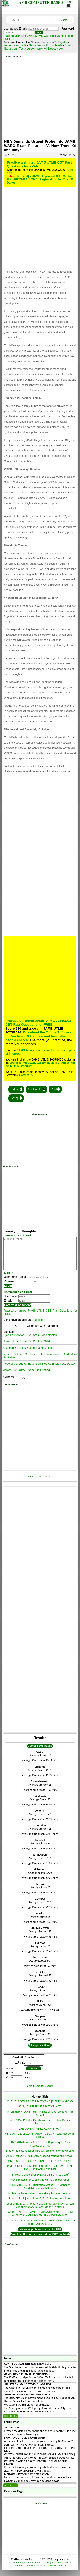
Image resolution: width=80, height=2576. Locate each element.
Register (62, 42)
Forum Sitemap (36, 2571)
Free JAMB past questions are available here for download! (40, 2157)
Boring (16, 1098)
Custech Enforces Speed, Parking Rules (28, 1354)
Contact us (26, 1075)
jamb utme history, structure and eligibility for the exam (40, 2199)
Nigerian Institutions (40, 1483)
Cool (55, 1089)
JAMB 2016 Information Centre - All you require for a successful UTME (40, 2150)
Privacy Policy (17, 2568)
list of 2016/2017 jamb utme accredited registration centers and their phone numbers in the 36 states (40, 2211)
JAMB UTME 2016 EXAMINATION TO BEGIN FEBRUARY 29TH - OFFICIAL (40, 2141)
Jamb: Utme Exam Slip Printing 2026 (26, 1347)
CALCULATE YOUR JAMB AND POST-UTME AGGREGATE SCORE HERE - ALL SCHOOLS (40, 2228)
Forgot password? (15, 45)
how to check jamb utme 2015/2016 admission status (40, 2204)
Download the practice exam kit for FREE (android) (40, 2240)
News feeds (36, 45)
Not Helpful (36, 1089)
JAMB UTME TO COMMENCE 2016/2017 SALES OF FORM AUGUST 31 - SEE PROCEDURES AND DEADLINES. (40, 2220)
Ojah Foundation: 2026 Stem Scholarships (30, 1341)
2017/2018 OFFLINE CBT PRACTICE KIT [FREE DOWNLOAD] (40, 2107)
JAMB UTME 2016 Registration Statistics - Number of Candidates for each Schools (40, 2192)
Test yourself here (30, 48)
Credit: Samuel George (40, 2092)
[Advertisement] (40, 97)
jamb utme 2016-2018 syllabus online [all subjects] (40, 2181)
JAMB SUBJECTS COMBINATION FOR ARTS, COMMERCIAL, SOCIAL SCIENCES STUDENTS (40, 2174)
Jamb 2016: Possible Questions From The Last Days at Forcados (40, 2128)
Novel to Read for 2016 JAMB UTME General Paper (40, 2186)
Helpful (16, 1089)
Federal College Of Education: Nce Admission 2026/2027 (39, 1370)
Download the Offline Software (47, 1032)
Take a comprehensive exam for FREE (40, 2235)
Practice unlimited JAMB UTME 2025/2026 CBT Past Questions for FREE (38, 1022)
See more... (10, 2422)
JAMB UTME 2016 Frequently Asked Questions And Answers (40, 2162)
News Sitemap (58, 2571)
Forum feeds (54, 45)
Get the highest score (40, 1752)
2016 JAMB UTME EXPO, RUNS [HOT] (40, 2135)
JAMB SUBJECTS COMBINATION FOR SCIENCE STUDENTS (40, 2167)
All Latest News (54, 48)
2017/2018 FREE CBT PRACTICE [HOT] (40, 2113)
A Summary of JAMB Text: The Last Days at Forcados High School (40, 2119)
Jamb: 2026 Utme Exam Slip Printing (26, 1376)
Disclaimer (36, 2568)
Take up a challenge (40, 2052)
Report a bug (54, 2568)
